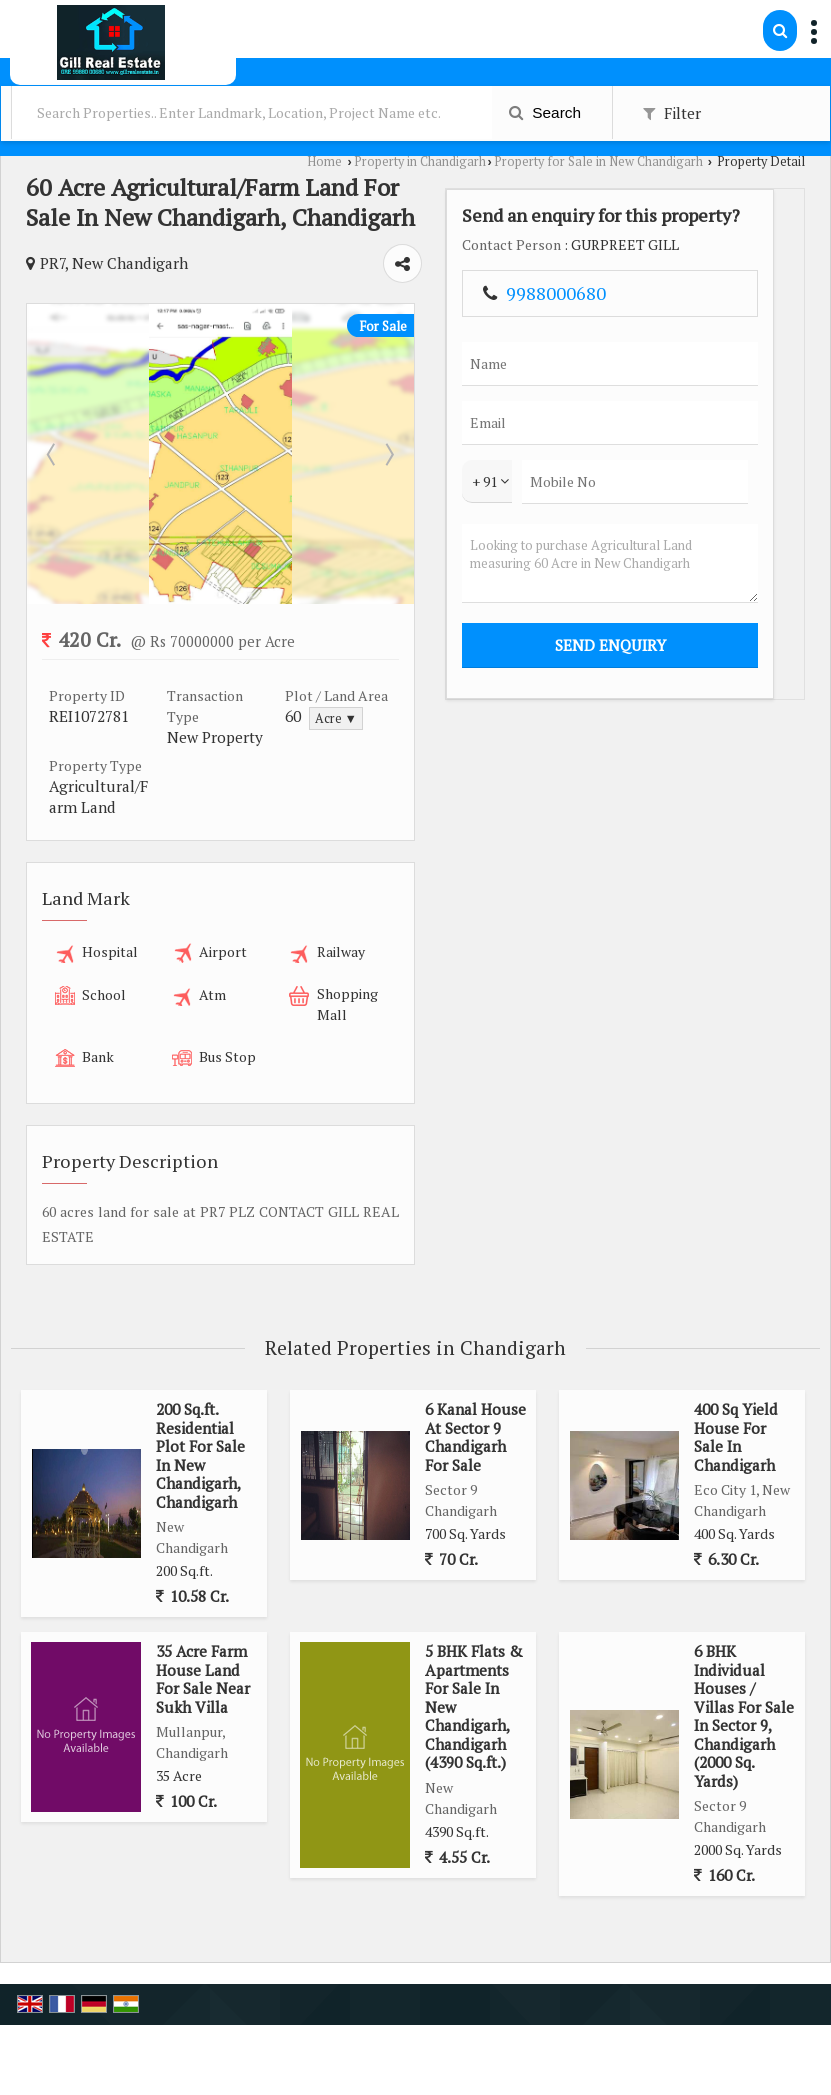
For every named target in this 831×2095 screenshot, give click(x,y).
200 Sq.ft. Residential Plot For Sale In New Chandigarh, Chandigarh (200, 1379)
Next (598, 454)
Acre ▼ (474, 718)
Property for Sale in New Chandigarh (598, 161)
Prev (53, 454)
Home (324, 161)
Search (545, 112)
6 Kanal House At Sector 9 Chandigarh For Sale (475, 1360)
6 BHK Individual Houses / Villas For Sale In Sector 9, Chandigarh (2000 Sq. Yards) (744, 1639)
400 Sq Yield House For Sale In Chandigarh (736, 1360)
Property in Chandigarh (420, 161)
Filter (672, 113)
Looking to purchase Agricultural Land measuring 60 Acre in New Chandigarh (735, 669)
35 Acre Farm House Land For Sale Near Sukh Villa (203, 1602)
